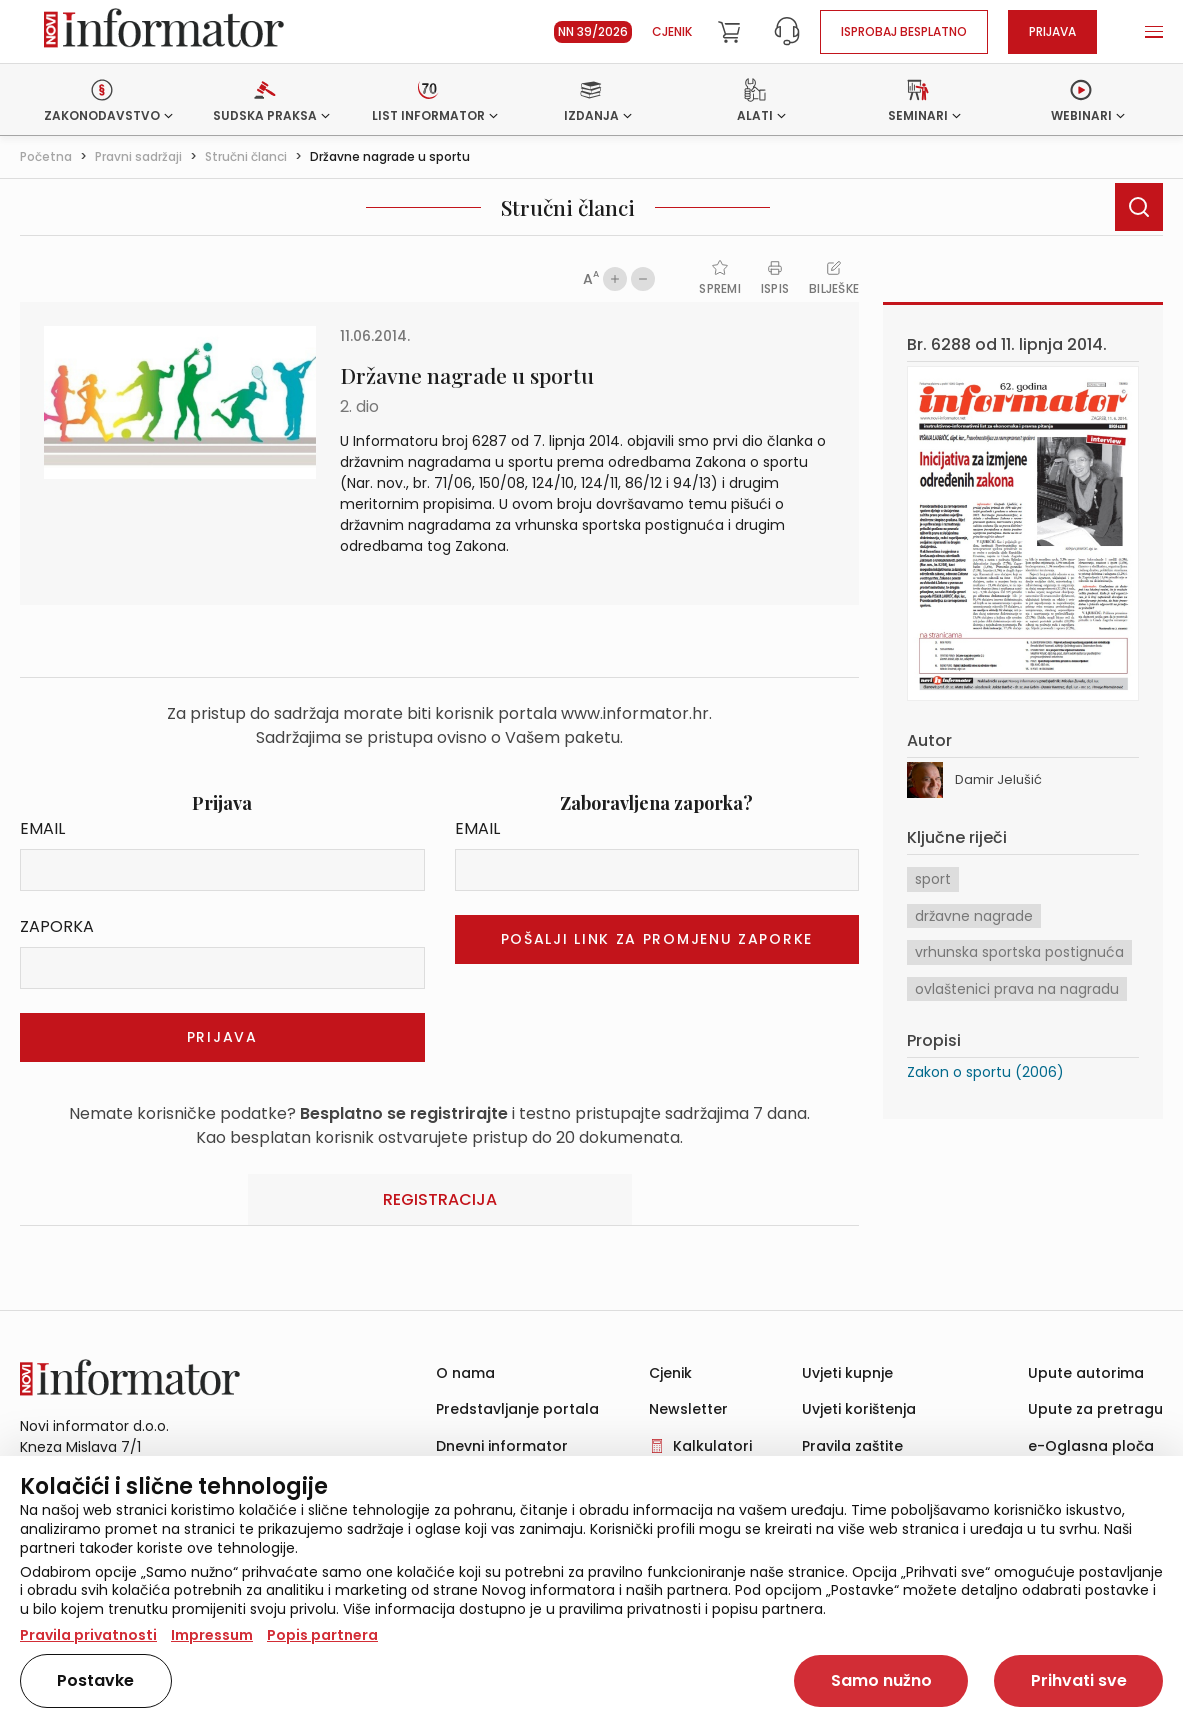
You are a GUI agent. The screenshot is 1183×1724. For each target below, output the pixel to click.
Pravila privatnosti (88, 1635)
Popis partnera (322, 1635)
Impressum (212, 1635)
